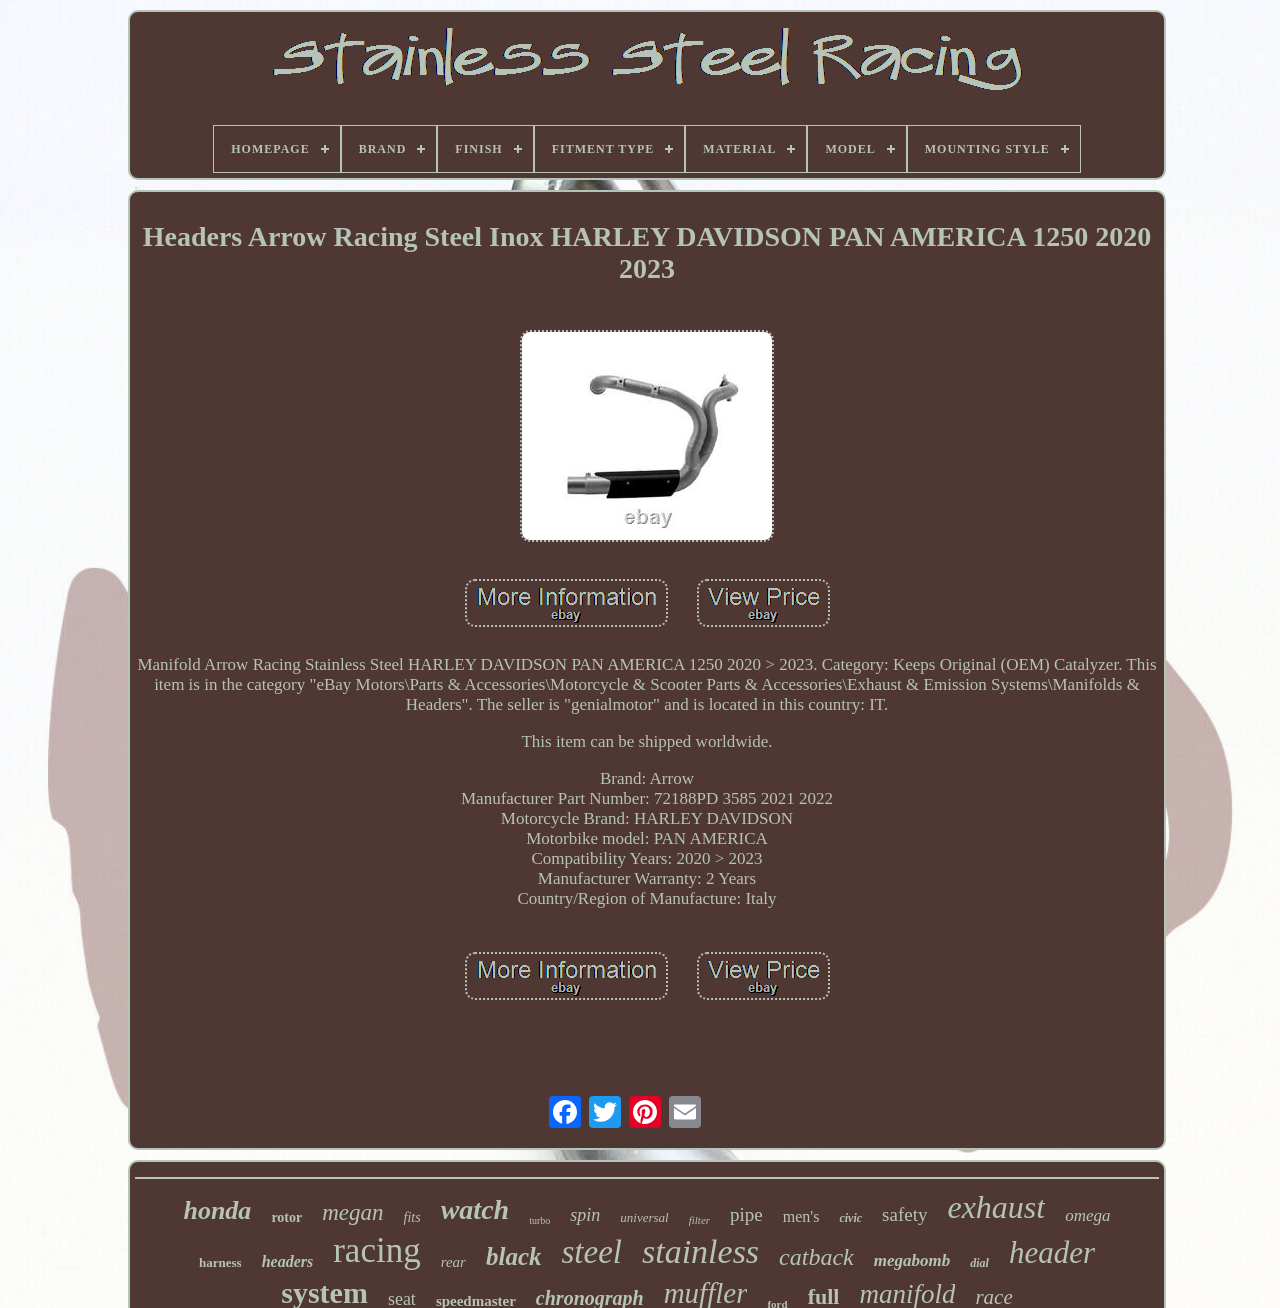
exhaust (996, 1207)
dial (979, 1263)
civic (850, 1218)
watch (475, 1209)
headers (288, 1261)
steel (591, 1252)
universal (644, 1217)
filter (699, 1220)
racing (376, 1250)
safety (904, 1214)
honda (217, 1210)
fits (412, 1217)
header (1052, 1252)
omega (1087, 1215)
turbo (539, 1220)
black (514, 1256)
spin (585, 1215)
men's (801, 1216)
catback (816, 1257)
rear (453, 1262)
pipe (746, 1214)
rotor (286, 1217)
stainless (700, 1251)
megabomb (912, 1260)
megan (352, 1212)
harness (220, 1262)
